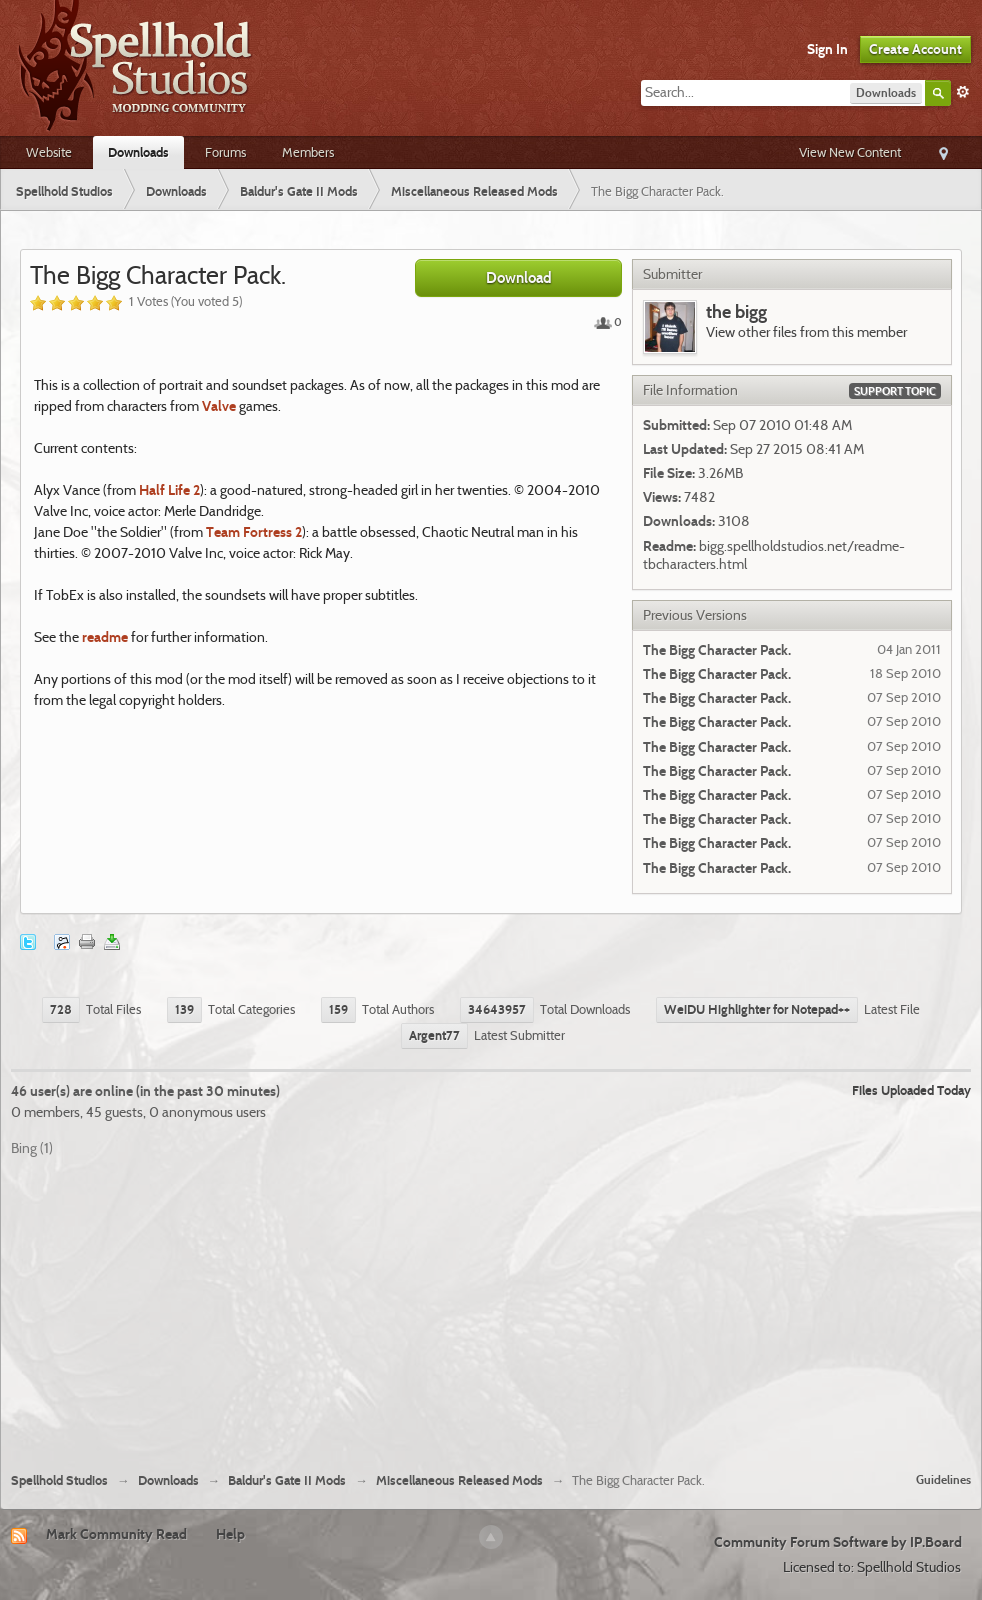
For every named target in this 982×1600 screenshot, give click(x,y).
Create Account (915, 49)
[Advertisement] (491, 1307)
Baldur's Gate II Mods (287, 1480)
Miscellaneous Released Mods (459, 1480)
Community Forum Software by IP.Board (838, 1542)
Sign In (827, 49)
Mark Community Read (116, 1534)
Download (519, 278)
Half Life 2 (169, 490)
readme (105, 637)
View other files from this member (806, 332)
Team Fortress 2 (254, 532)
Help (230, 1534)
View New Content (850, 152)
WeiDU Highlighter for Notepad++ (757, 1009)
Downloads (138, 152)
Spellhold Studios (59, 1480)
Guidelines (943, 1479)
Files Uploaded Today (911, 1090)
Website (49, 152)
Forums (225, 152)
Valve (219, 406)
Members (308, 152)
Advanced (963, 92)
